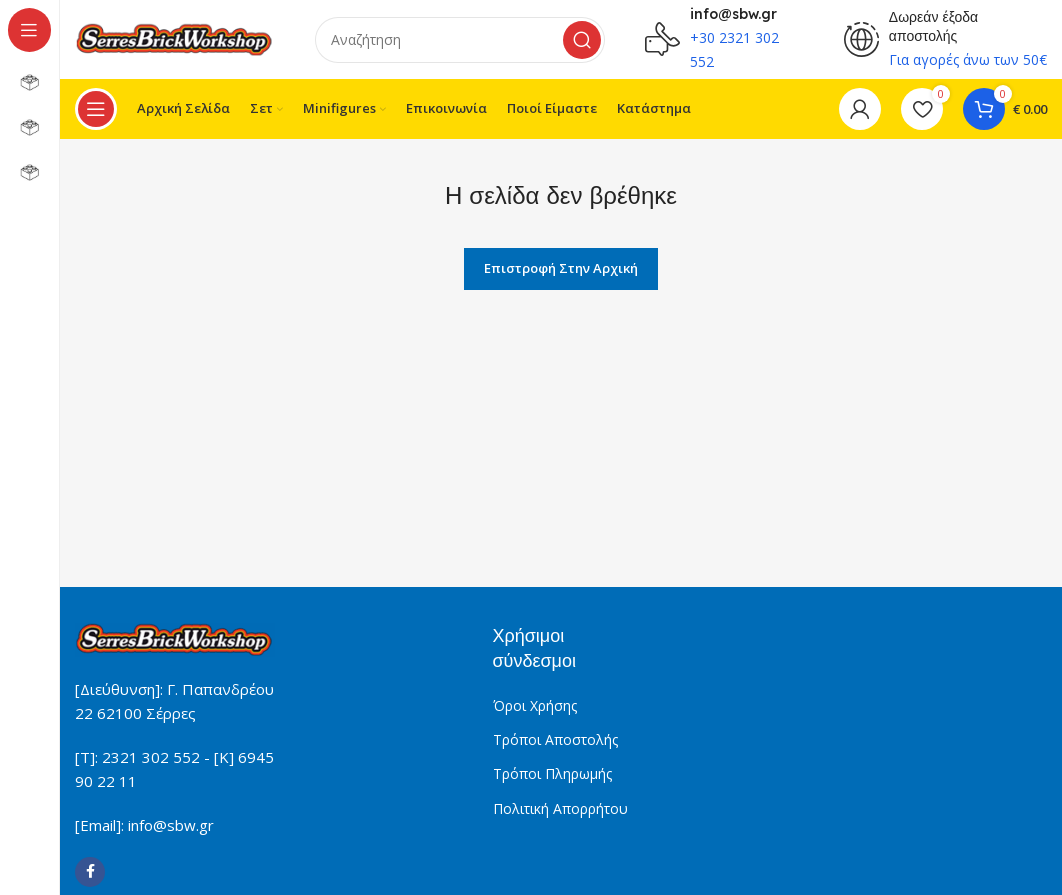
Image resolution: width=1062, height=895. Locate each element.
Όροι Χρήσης (535, 706)
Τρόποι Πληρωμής (552, 774)
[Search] (460, 40)
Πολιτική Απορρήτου (560, 808)
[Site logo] (175, 38)
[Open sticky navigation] (96, 110)
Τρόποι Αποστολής (555, 740)
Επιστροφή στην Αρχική (561, 269)
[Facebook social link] (90, 873)
